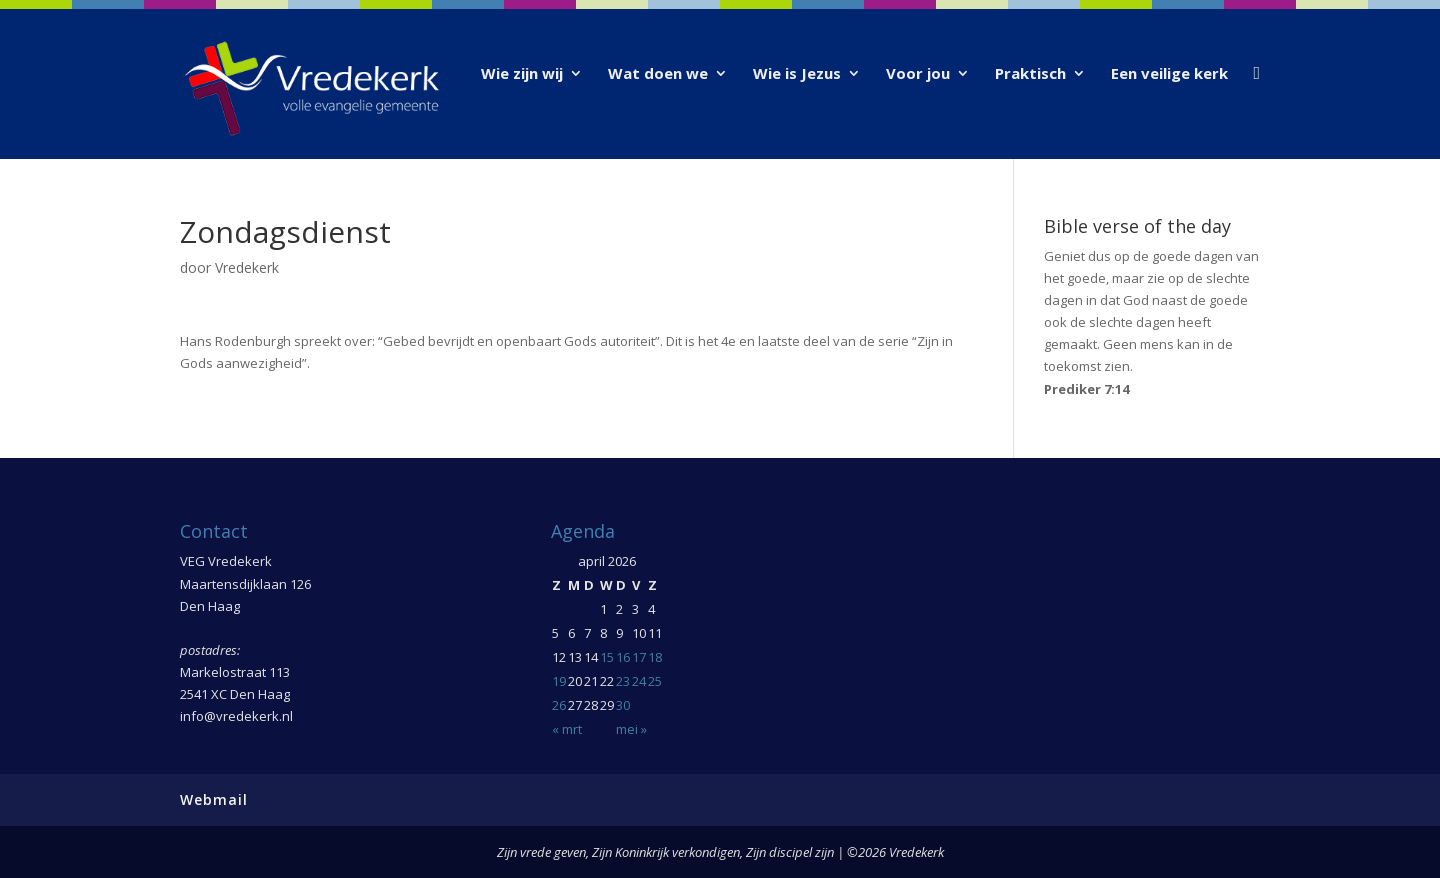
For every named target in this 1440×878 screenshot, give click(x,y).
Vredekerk (247, 267)
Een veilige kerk (1169, 74)
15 (607, 657)
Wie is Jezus (797, 74)
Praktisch (1030, 74)
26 (559, 705)
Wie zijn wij (522, 74)
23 (623, 681)
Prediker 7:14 (1086, 389)
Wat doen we (658, 74)
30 (623, 705)
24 (639, 681)
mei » (631, 729)
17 (639, 657)
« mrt (567, 729)
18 (655, 657)
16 (623, 657)
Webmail (214, 799)
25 (655, 681)
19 (559, 681)
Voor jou (918, 74)
